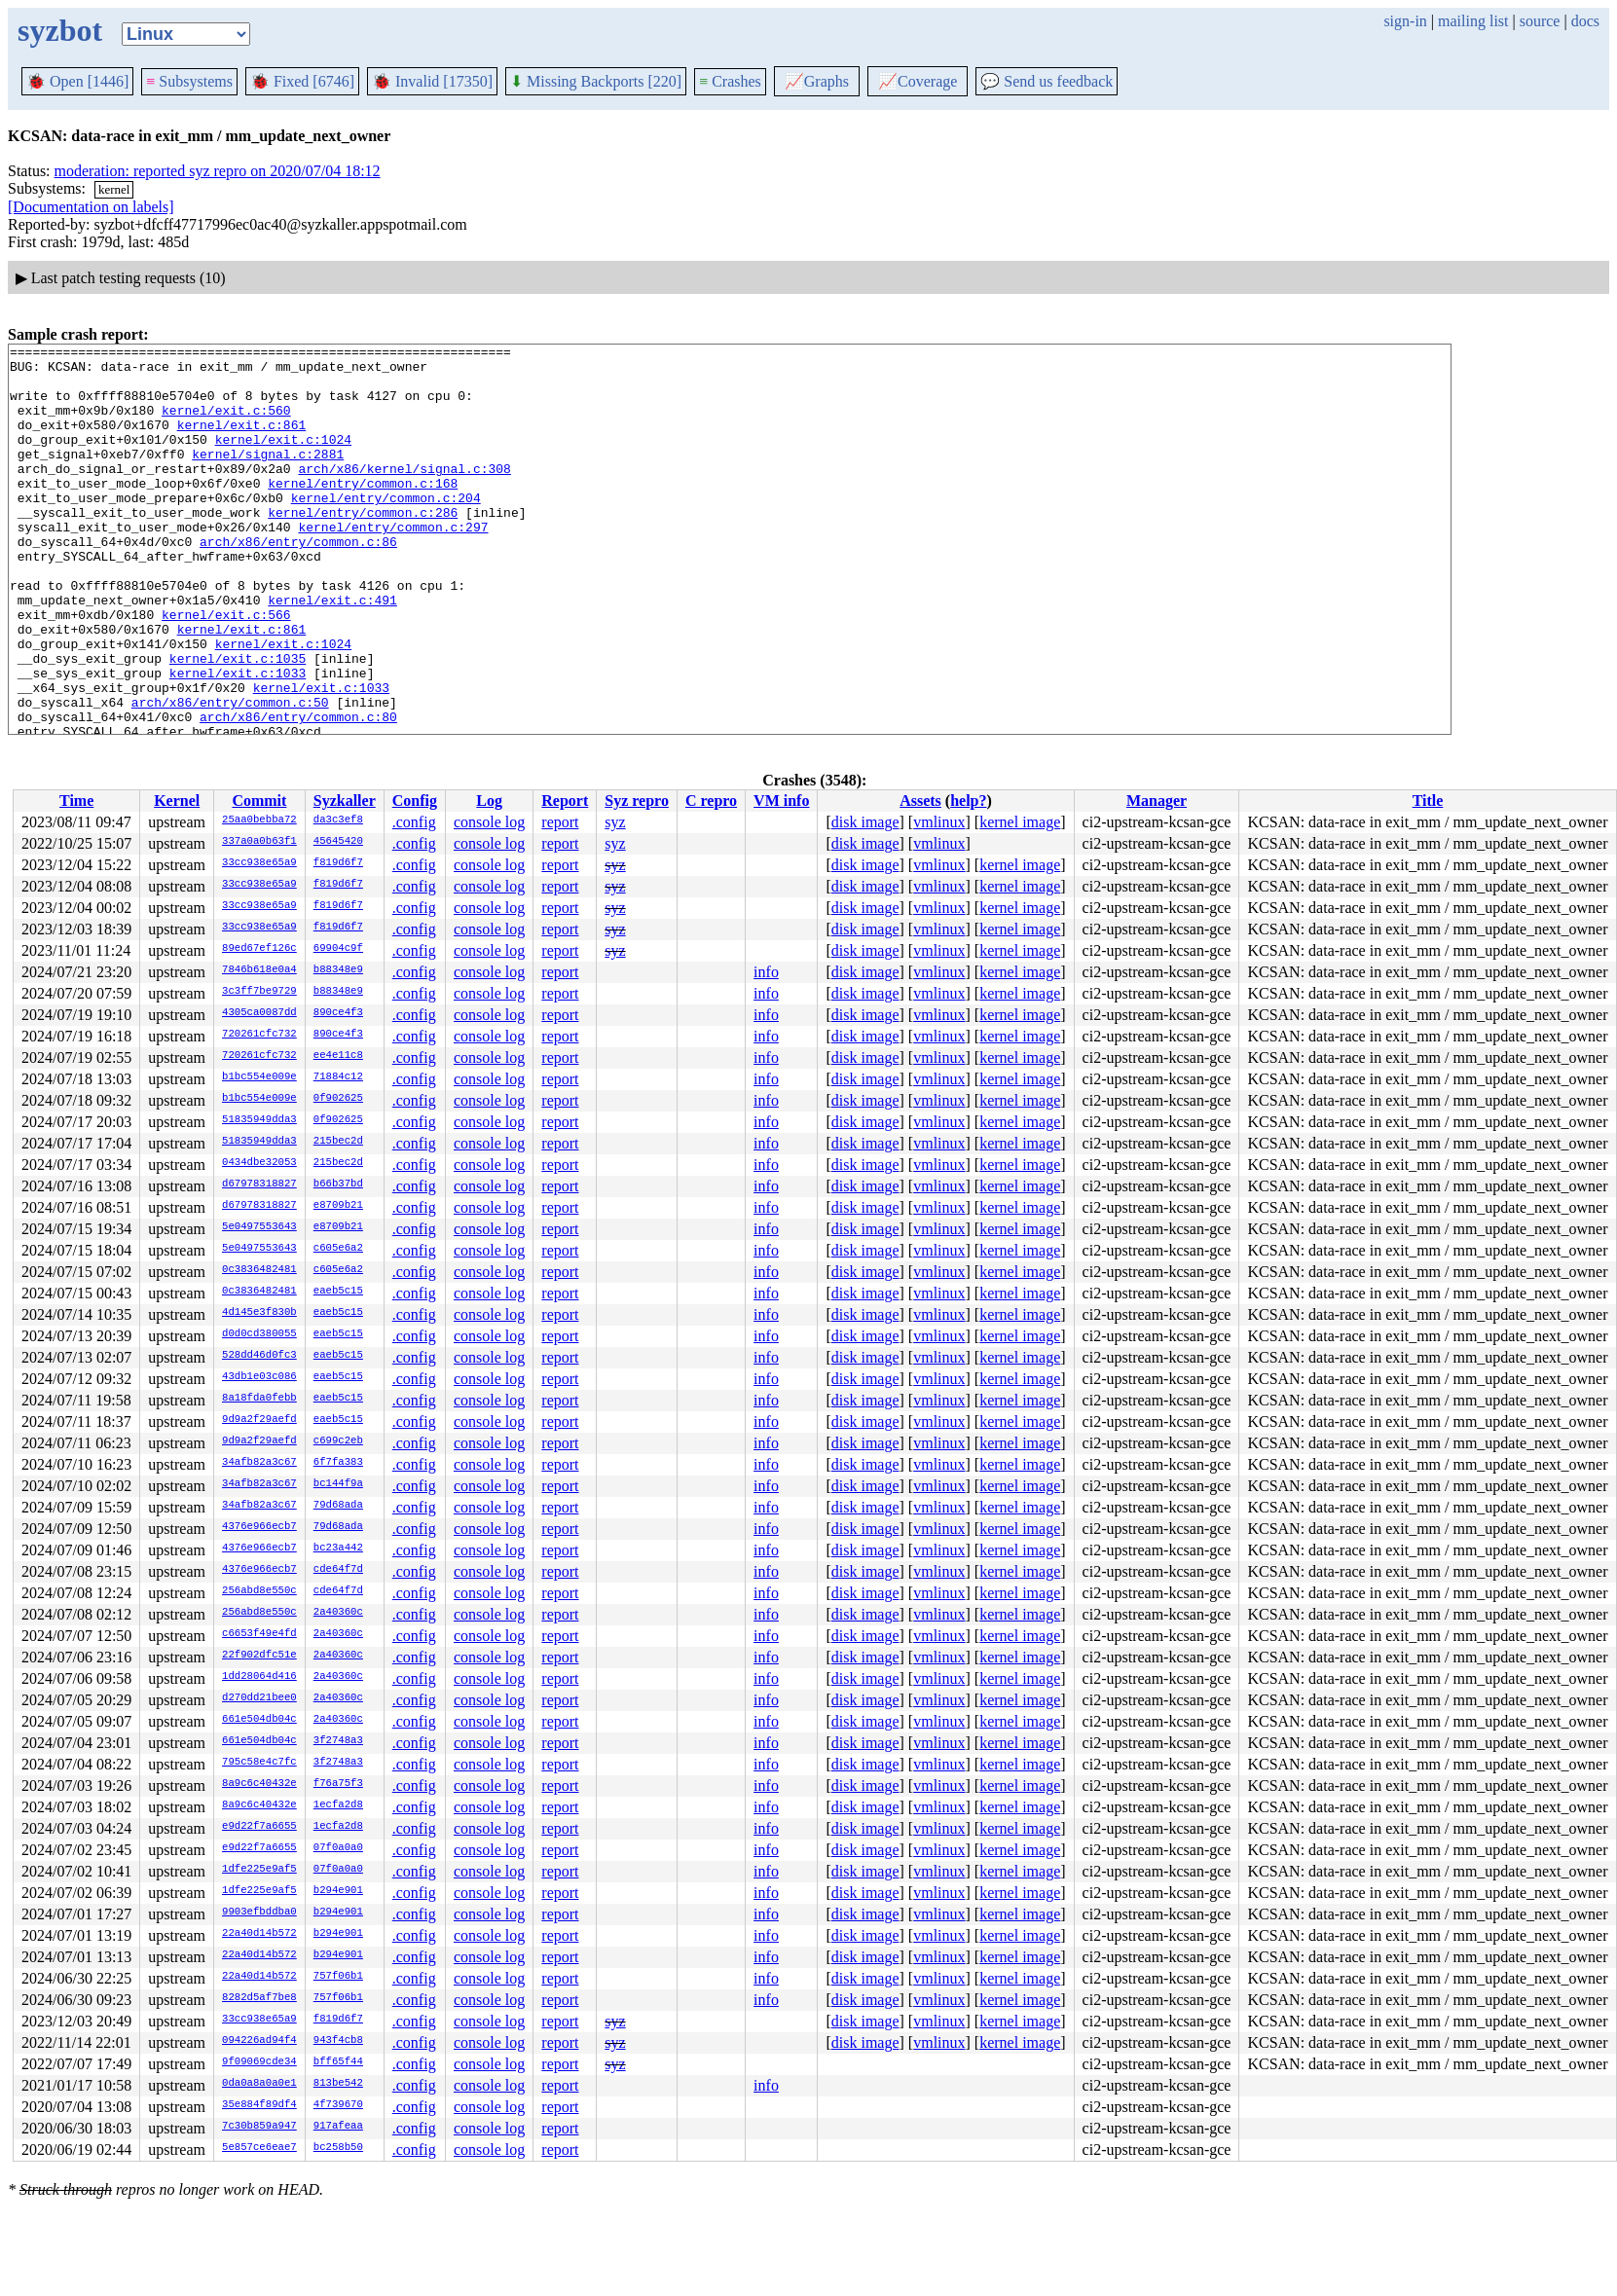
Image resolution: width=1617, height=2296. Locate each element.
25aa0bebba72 (259, 820)
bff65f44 (338, 2062)
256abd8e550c (259, 1591)
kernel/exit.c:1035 (237, 722)
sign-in (1404, 21)
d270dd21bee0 (259, 1698)
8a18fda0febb (259, 1398)
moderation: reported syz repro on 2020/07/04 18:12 (218, 171)
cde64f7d (338, 1570)
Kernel (177, 800)
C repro (711, 800)
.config (414, 822)
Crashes (730, 81)
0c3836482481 (259, 1270)
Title (1428, 800)
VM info (781, 800)
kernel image (1019, 822)
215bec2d (338, 1141)
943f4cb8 (338, 2041)
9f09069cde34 (259, 2062)
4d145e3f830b (259, 1313)
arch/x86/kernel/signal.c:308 (404, 494)
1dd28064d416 (259, 1677)
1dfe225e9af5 (259, 1870)
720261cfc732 (259, 1034)
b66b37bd (338, 1184)
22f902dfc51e (259, 1655)
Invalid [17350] (432, 81)
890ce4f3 (338, 1013)
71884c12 (338, 1077)
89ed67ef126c (259, 949)
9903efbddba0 (259, 1912)
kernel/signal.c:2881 (268, 477)
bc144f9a (338, 1484)
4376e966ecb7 (259, 1527)
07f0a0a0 (338, 1848)
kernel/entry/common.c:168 (363, 512)
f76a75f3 (338, 1784)
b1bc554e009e (259, 1077)
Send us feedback (1046, 81)
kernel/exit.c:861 (242, 442)
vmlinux (939, 822)
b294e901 (338, 1891)
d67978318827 (259, 1184)
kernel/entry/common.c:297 (393, 564)
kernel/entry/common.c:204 (386, 529)
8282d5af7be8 (259, 1998)
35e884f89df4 (259, 2105)
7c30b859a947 (259, 2126)
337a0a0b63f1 (259, 842)
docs (1585, 21)
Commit (259, 800)
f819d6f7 (338, 863)
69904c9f (338, 949)
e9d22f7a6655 (259, 1827)
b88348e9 (338, 970)
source (1540, 21)
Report (564, 800)
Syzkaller (344, 800)
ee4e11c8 (338, 1056)
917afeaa (338, 2126)
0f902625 (338, 1099)
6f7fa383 (338, 1463)
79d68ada (338, 1505)
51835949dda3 (259, 1120)
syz (615, 822)
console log (489, 822)
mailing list (1473, 21)
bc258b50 (338, 2148)
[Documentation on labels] (91, 207)
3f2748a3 (338, 1741)
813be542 (338, 2084)
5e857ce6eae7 (259, 2148)
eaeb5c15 (338, 1291)
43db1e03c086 (259, 1377)
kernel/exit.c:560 (226, 424)
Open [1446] (77, 81)
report (559, 822)
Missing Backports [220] (595, 81)
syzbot (60, 30)
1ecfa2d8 (338, 1805)
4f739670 (338, 2105)
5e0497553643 (259, 1227)
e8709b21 (338, 1206)
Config (414, 800)
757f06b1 (338, 1977)
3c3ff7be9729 (259, 992)
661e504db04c (259, 1720)
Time (76, 800)
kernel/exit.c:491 (332, 652)
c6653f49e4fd (259, 1634)
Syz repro (637, 800)
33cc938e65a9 (259, 863)
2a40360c (338, 1613)
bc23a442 (338, 1548)
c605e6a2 (338, 1249)
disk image (865, 822)
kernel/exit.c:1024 (283, 459)
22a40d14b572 (259, 1934)
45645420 (338, 842)
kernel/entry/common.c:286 (363, 547)
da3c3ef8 (338, 820)
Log (489, 800)
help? (968, 800)
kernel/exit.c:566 (226, 669)
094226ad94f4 (259, 2041)
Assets (920, 800)
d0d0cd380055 (259, 1334)
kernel (113, 189)
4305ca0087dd (259, 1013)
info (766, 972)
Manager (1156, 800)
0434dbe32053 (259, 1163)
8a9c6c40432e (259, 1784)
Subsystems (189, 81)
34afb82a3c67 (259, 1463)
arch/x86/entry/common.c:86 (298, 582)
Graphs (817, 81)
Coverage (917, 81)
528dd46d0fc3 (259, 1356)
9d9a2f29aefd (259, 1420)
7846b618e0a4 (259, 970)
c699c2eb (338, 1441)
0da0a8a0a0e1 (259, 2084)
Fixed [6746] (302, 81)
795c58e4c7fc (259, 1762)
